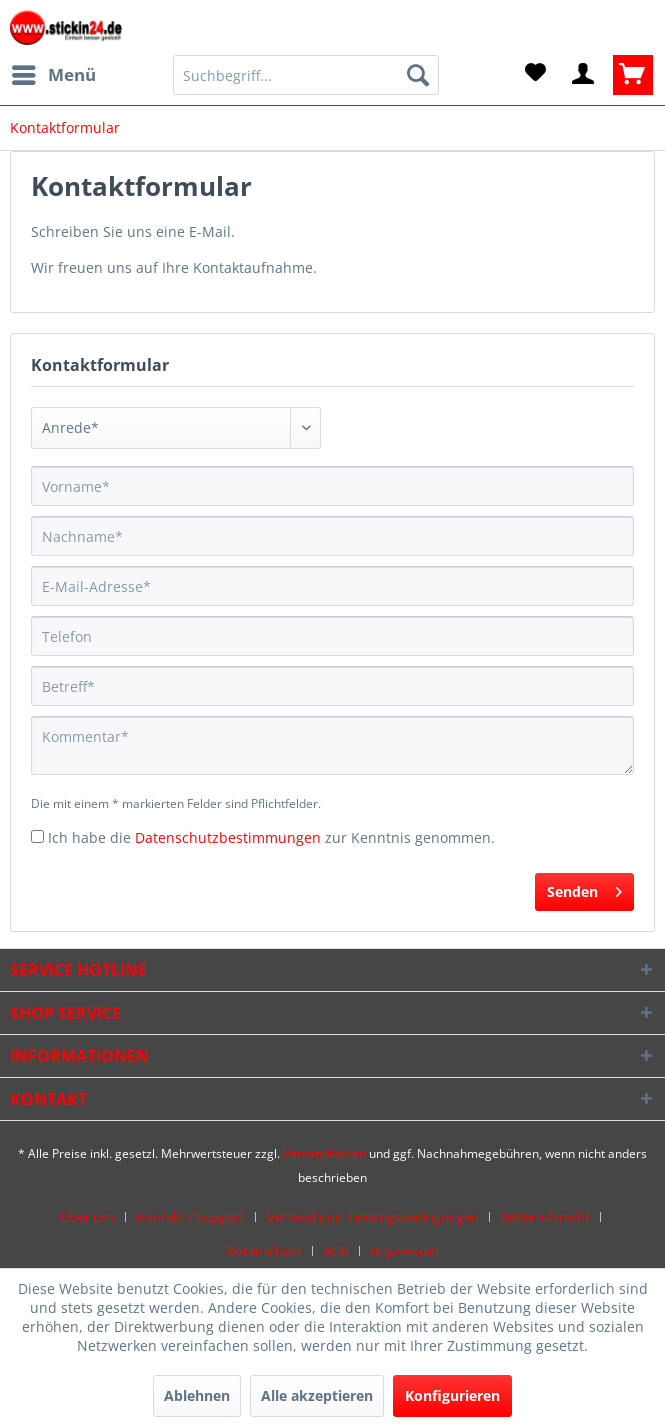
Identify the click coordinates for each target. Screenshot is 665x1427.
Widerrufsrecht (545, 1217)
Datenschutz (264, 1251)
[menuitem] (53, 75)
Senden (584, 888)
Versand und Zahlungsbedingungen (373, 1217)
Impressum (405, 1251)
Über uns (88, 1217)
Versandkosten (324, 1153)
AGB (336, 1251)
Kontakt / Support (191, 1217)
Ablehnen (197, 1395)
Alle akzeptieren (317, 1395)
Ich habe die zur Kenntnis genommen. (271, 837)
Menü (54, 72)
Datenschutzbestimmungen (228, 837)
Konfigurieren (452, 1395)
